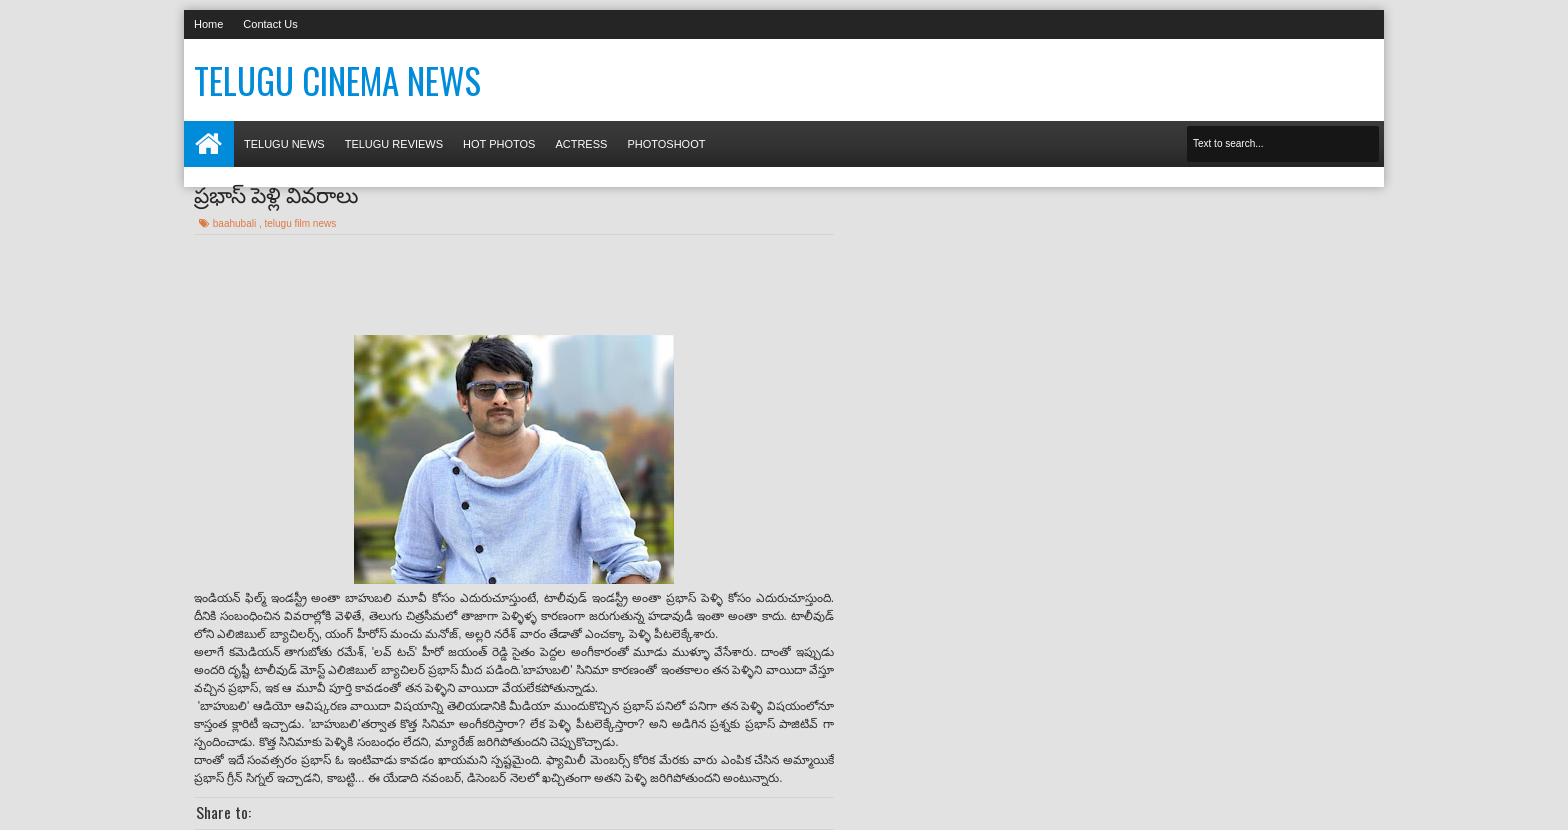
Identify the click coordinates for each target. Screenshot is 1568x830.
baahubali (236, 223)
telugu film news (301, 223)
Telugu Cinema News (337, 80)
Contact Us (270, 24)
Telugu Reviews (394, 144)
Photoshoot (666, 144)
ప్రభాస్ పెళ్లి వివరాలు (276, 193)
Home (208, 24)
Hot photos (499, 144)
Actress (581, 144)
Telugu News (284, 144)
